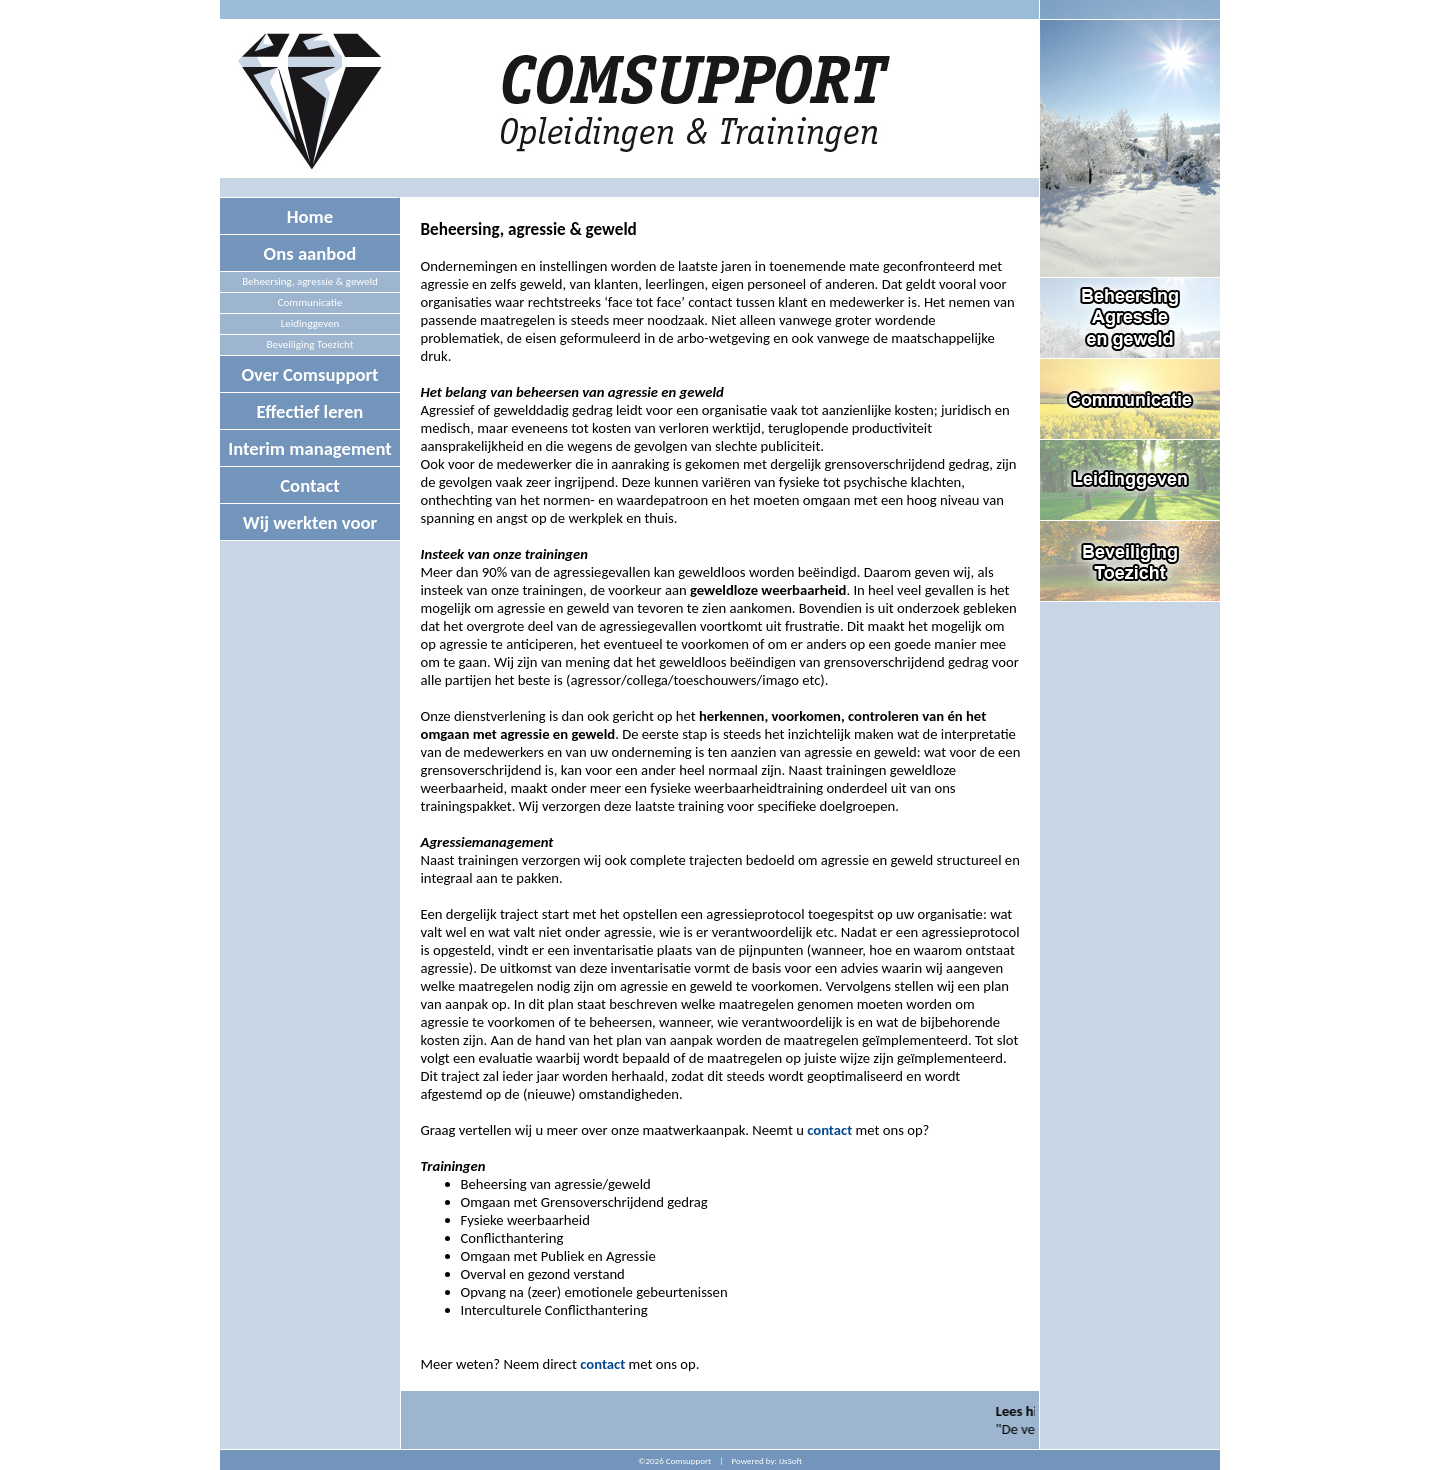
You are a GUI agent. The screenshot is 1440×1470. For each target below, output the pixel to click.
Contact (310, 485)
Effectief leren (310, 411)
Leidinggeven (310, 323)
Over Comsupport (309, 374)
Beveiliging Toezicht (310, 344)
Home (310, 216)
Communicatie (310, 302)
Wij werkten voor (310, 522)
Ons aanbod (310, 253)
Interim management (310, 448)
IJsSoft (790, 1460)
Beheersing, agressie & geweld (310, 281)
